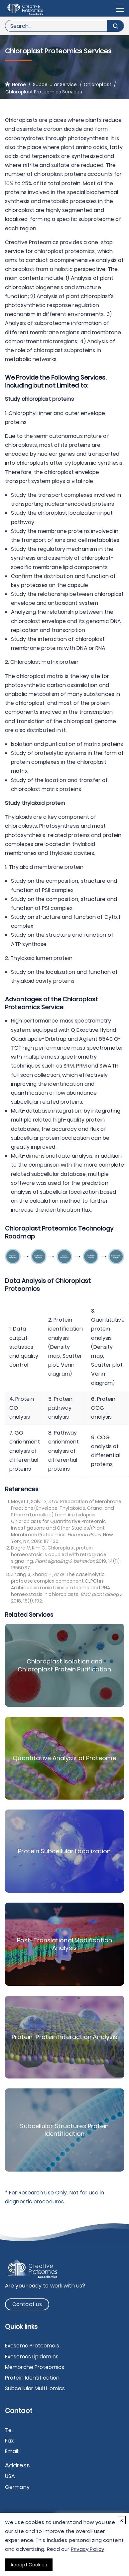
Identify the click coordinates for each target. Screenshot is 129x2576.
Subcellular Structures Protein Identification (64, 2130)
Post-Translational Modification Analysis (64, 1944)
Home (19, 84)
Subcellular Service (55, 84)
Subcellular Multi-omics (35, 2388)
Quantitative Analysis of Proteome (64, 1758)
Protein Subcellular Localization (64, 1851)
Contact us (27, 2304)
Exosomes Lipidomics (32, 2356)
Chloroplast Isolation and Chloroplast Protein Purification (64, 1665)
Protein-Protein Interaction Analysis (65, 2037)
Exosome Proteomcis (32, 2345)
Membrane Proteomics (34, 2367)
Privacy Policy (87, 2549)
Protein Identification (32, 2378)
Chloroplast (97, 84)
